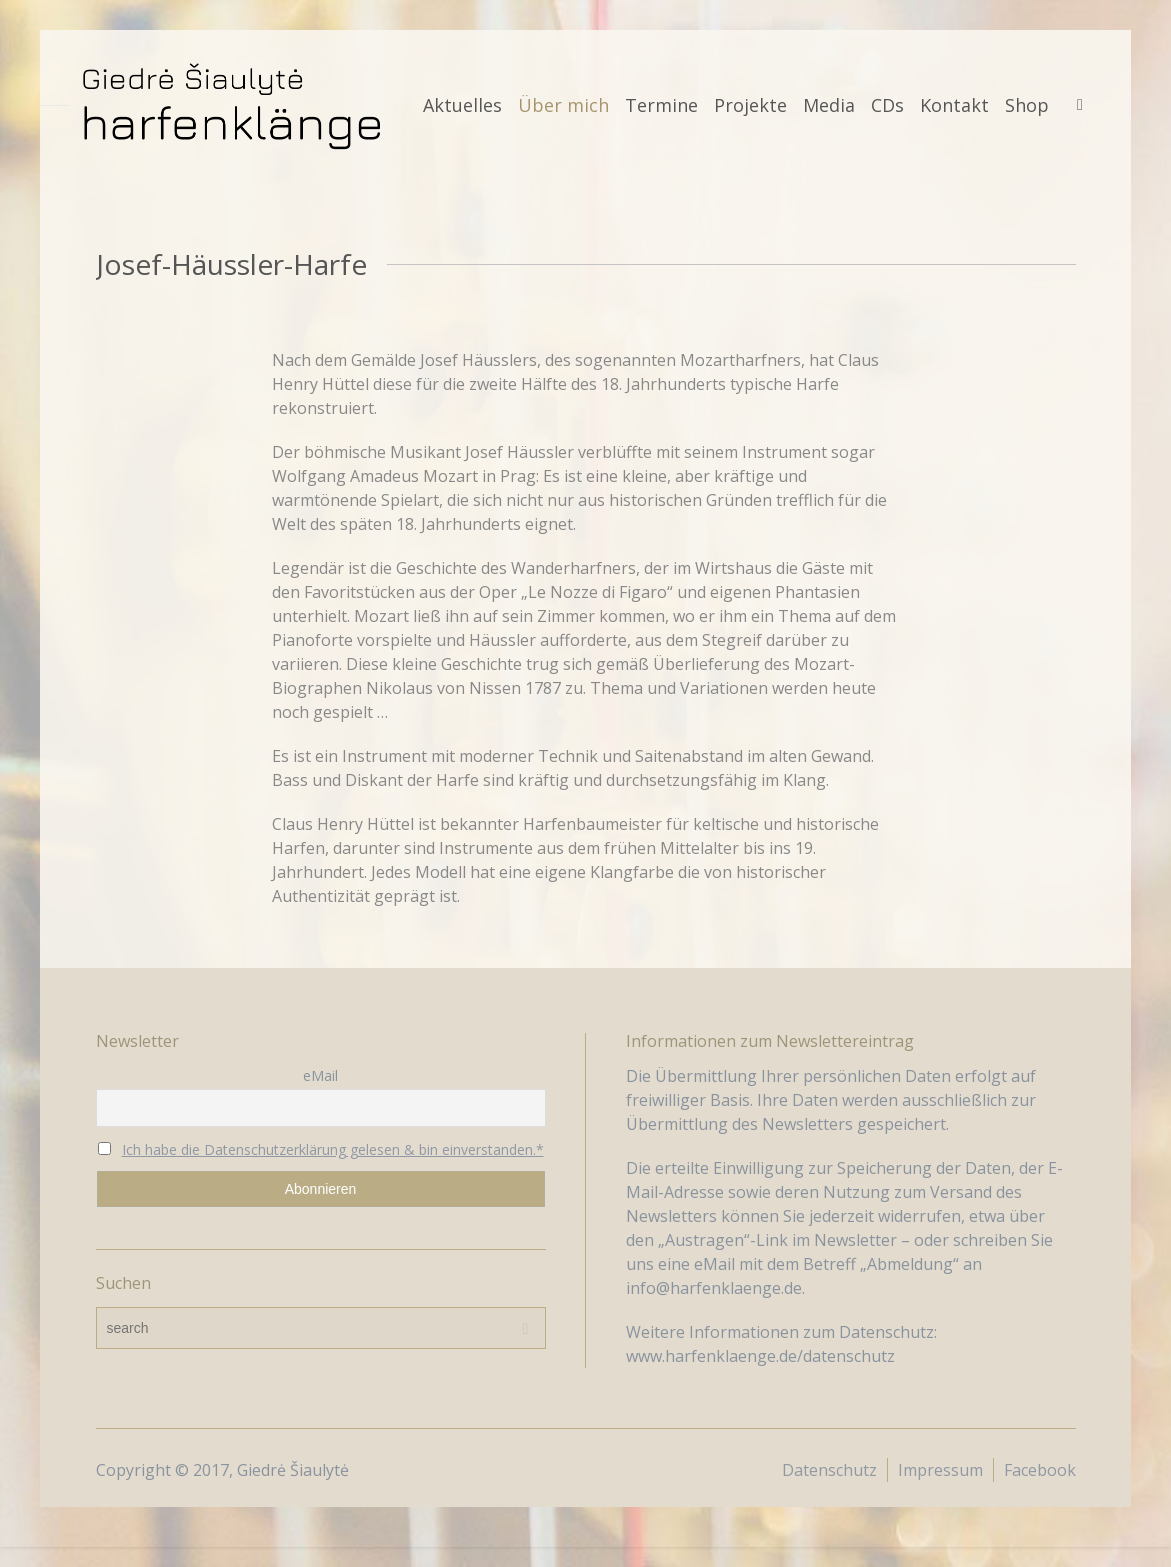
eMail (320, 1075)
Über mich (563, 105)
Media (829, 105)
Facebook (1040, 1470)
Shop (1027, 105)
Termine (661, 105)
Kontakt (954, 105)
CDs (887, 105)
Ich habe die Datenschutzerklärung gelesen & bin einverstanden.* (333, 1149)
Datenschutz (829, 1470)
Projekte (750, 105)
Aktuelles (462, 105)
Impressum (940, 1470)
